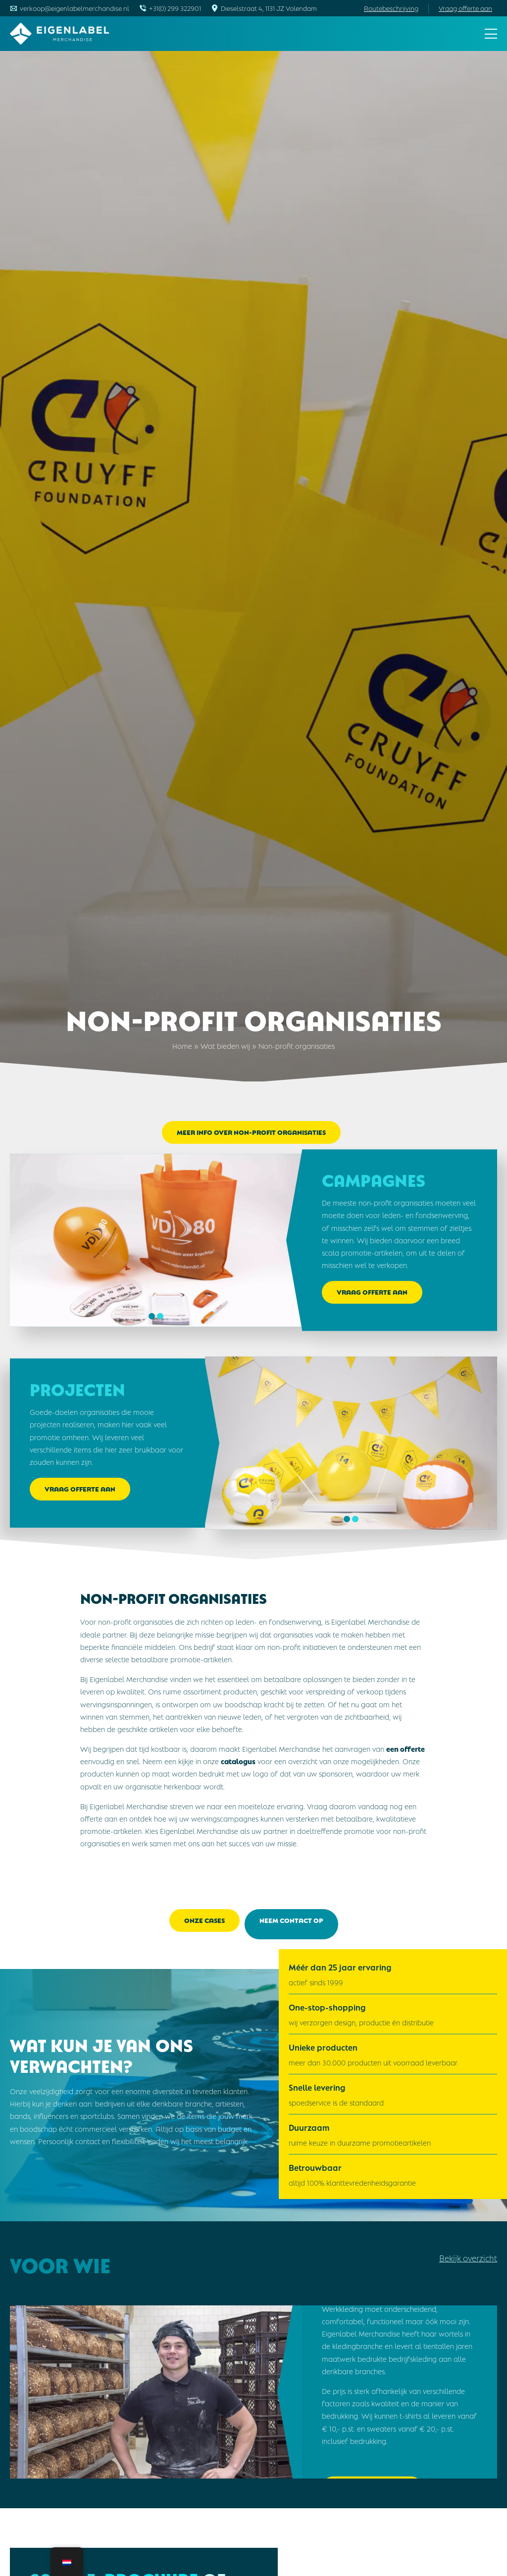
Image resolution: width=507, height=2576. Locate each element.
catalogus (238, 1761)
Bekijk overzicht (468, 2250)
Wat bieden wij (225, 1045)
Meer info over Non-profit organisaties (251, 1131)
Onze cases (204, 1920)
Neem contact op (291, 1920)
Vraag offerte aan (465, 7)
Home (182, 1045)
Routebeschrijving (391, 7)
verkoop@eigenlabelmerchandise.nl (74, 7)
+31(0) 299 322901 (175, 7)
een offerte (405, 1748)
